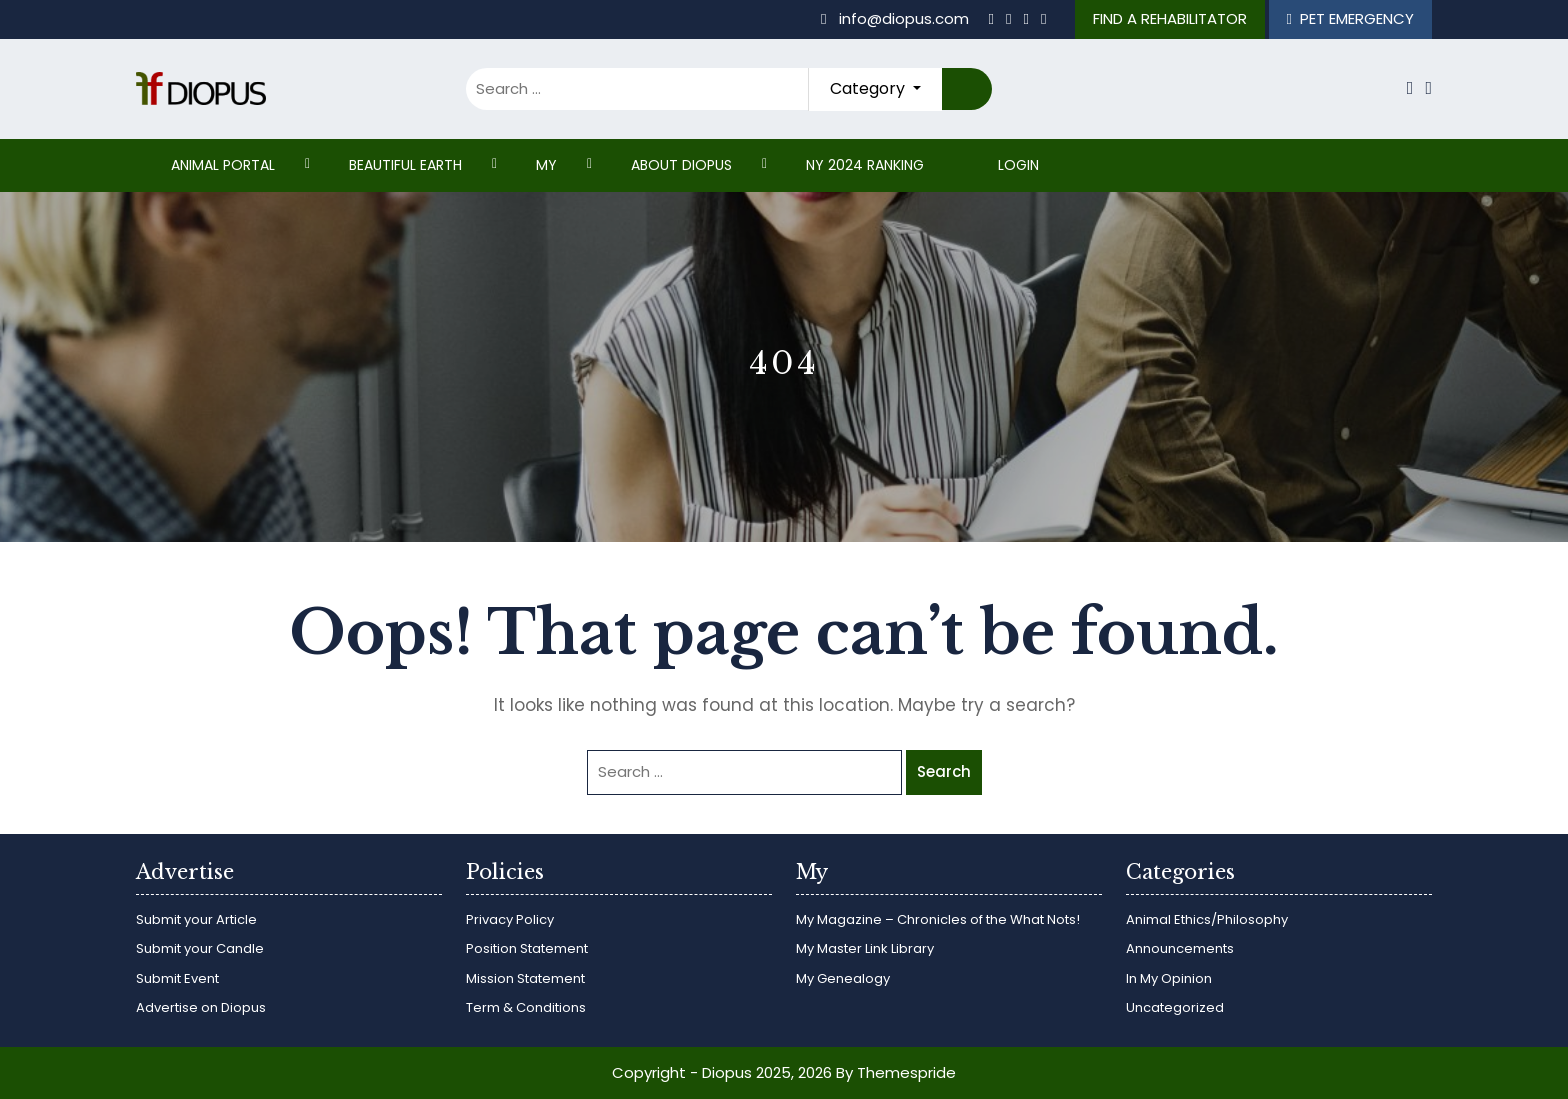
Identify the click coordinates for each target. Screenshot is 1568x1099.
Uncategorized (1175, 1007)
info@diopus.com (896, 18)
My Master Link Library (865, 948)
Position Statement (527, 948)
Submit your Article (196, 919)
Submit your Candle (200, 948)
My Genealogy (843, 978)
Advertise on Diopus (201, 1007)
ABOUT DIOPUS (681, 165)
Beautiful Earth (405, 165)
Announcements (1180, 948)
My (546, 165)
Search (967, 89)
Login (1018, 165)
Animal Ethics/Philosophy (1207, 919)
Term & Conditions (526, 1007)
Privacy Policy (510, 919)
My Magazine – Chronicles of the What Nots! (938, 919)
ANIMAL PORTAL (223, 165)
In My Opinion (1169, 978)
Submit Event (177, 978)
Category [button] (869, 88)
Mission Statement (525, 978)
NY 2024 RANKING (865, 165)
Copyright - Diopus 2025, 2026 (722, 1072)
